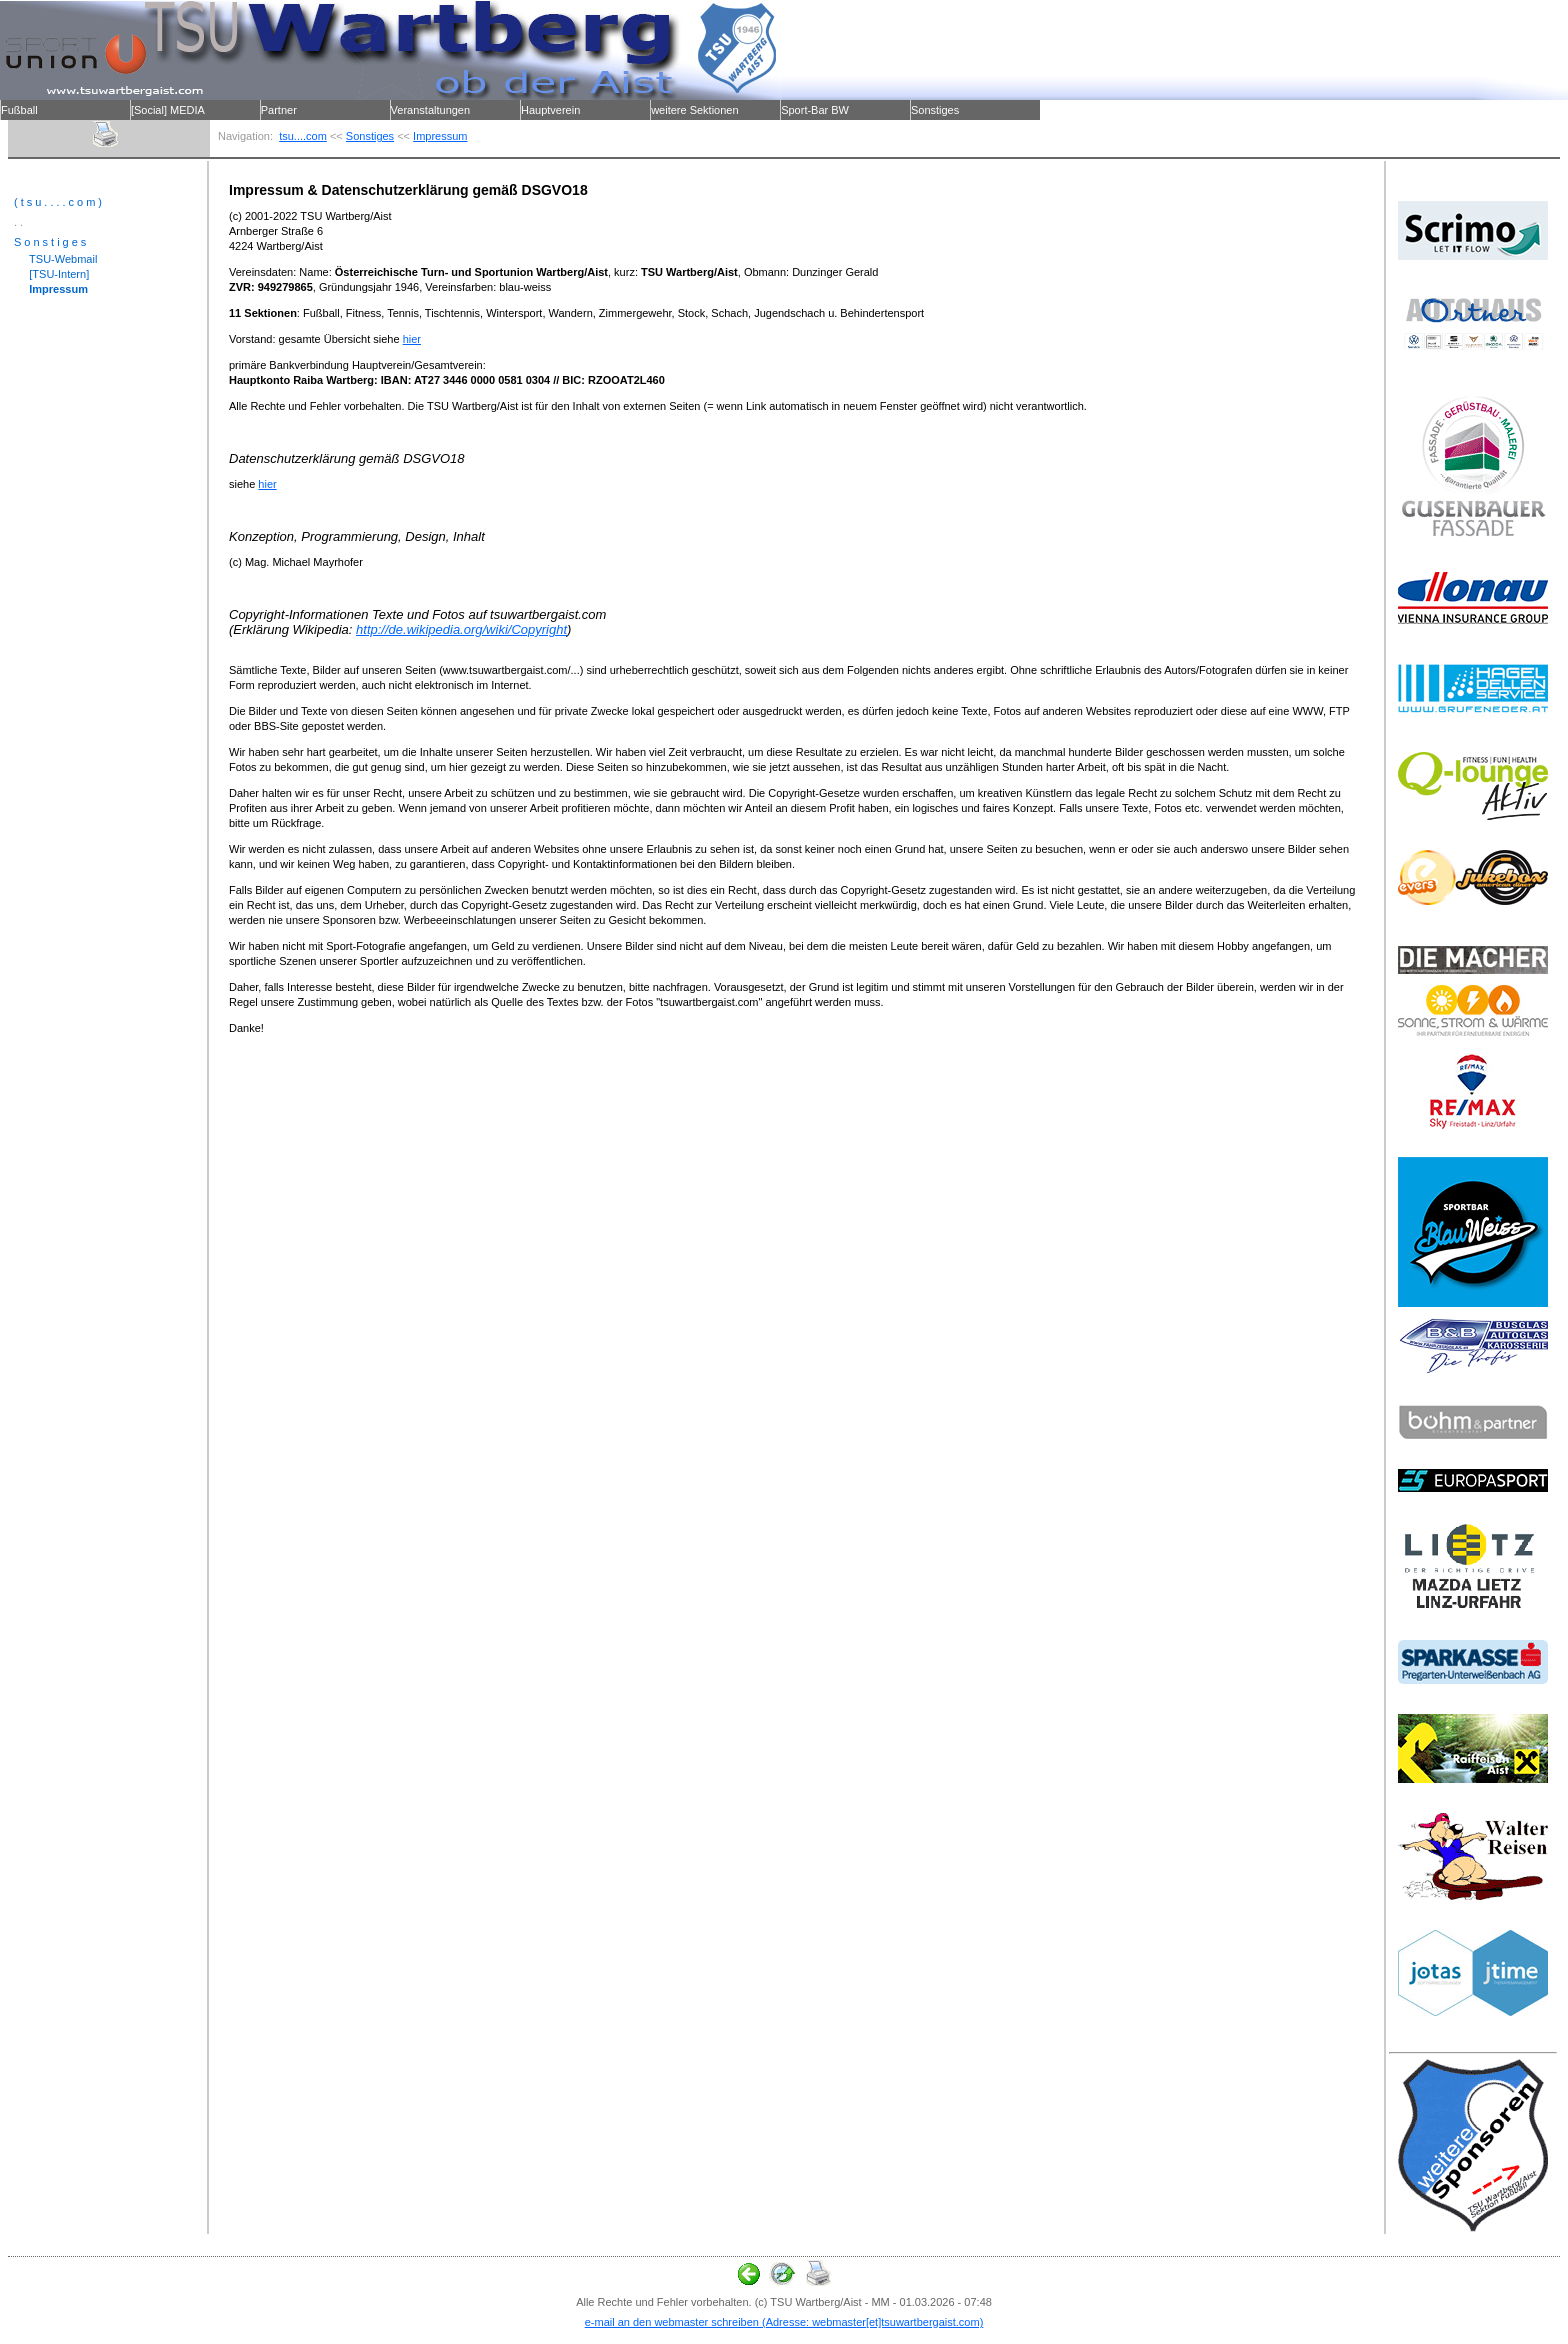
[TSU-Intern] (51, 274)
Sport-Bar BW (815, 110)
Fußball (19, 110)
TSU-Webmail (55, 259)
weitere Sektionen (694, 110)
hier (412, 339)
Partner (279, 110)
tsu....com (303, 136)
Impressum (440, 136)
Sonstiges (935, 110)
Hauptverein (550, 110)
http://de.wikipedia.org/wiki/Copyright (461, 629)
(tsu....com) (59, 202)
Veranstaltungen (431, 110)
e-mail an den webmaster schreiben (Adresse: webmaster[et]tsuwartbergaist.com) (784, 2322)
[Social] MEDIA (168, 110)
